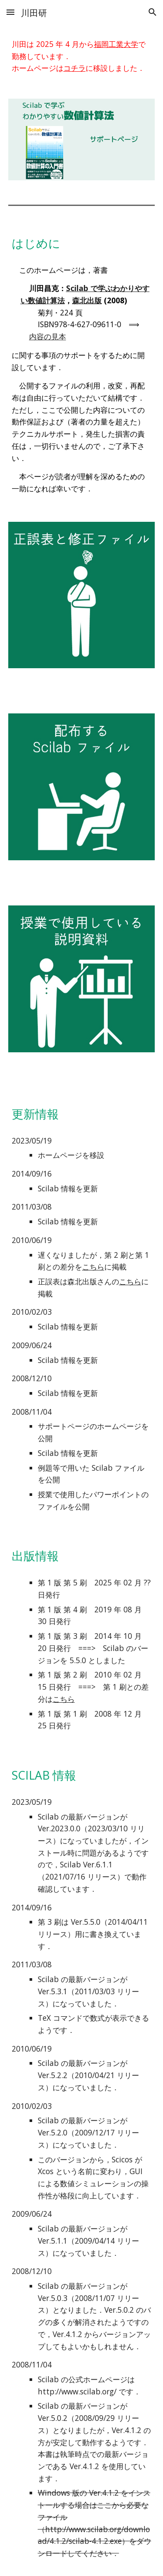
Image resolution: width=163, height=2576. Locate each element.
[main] (81, 56)
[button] (10, 12)
